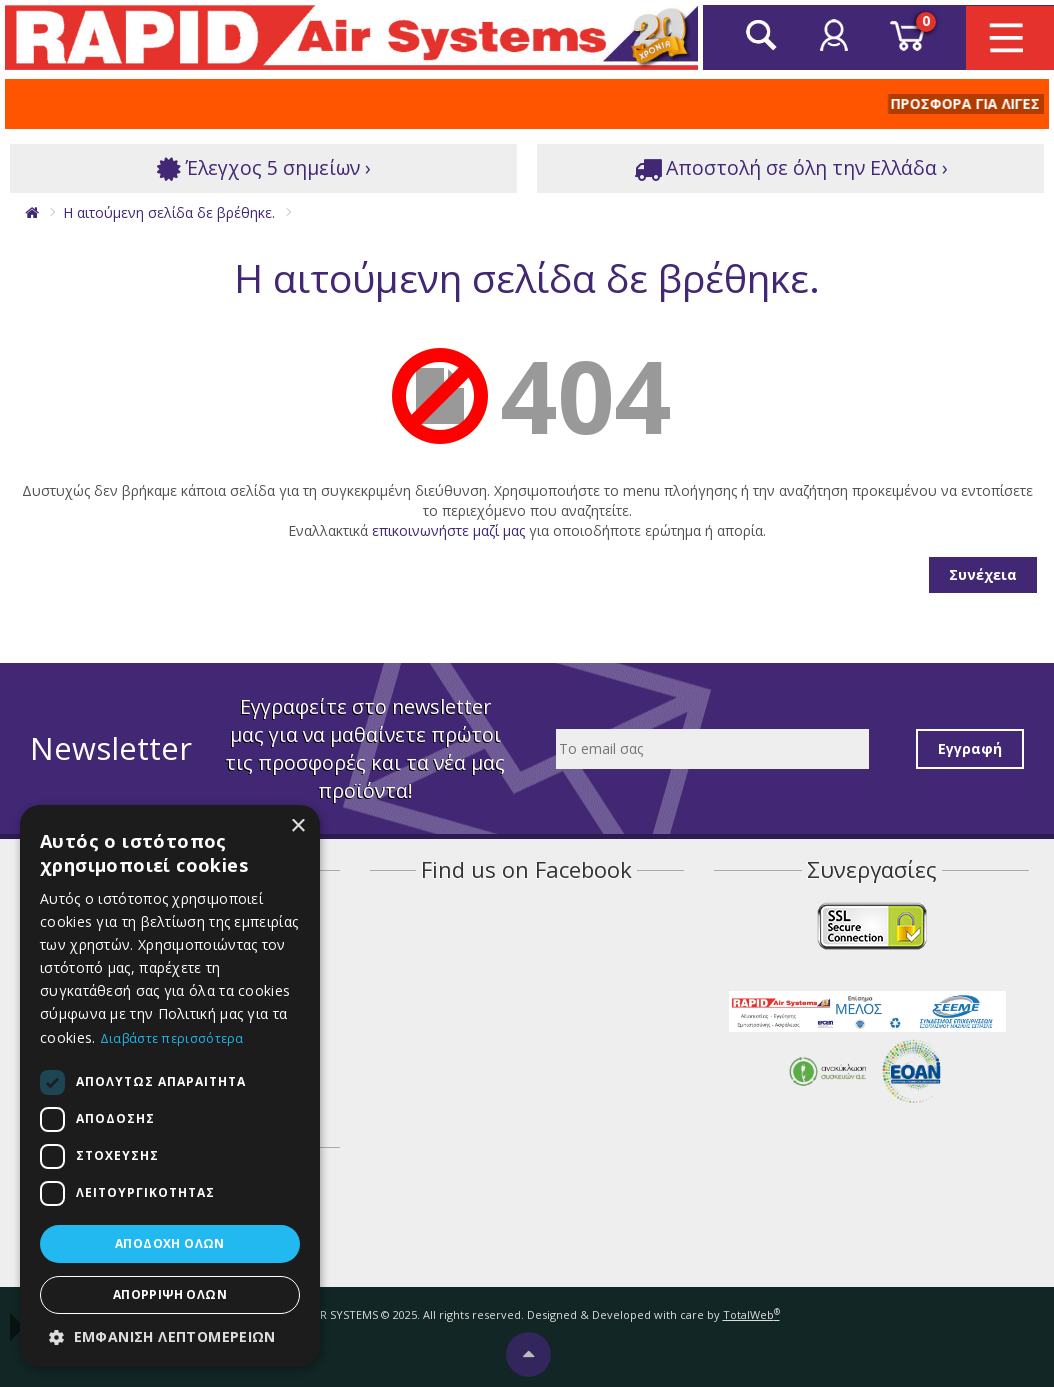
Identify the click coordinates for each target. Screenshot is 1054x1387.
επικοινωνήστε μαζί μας (448, 530)
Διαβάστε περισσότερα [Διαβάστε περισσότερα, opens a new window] (172, 1038)
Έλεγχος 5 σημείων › (264, 168)
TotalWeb (751, 1314)
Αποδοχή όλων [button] (170, 1243)
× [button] (297, 826)
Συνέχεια (983, 574)
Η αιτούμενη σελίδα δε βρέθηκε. (169, 212)
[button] (170, 1337)
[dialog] (170, 1086)
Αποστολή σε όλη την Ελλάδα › (791, 168)
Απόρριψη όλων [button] (170, 1294)
